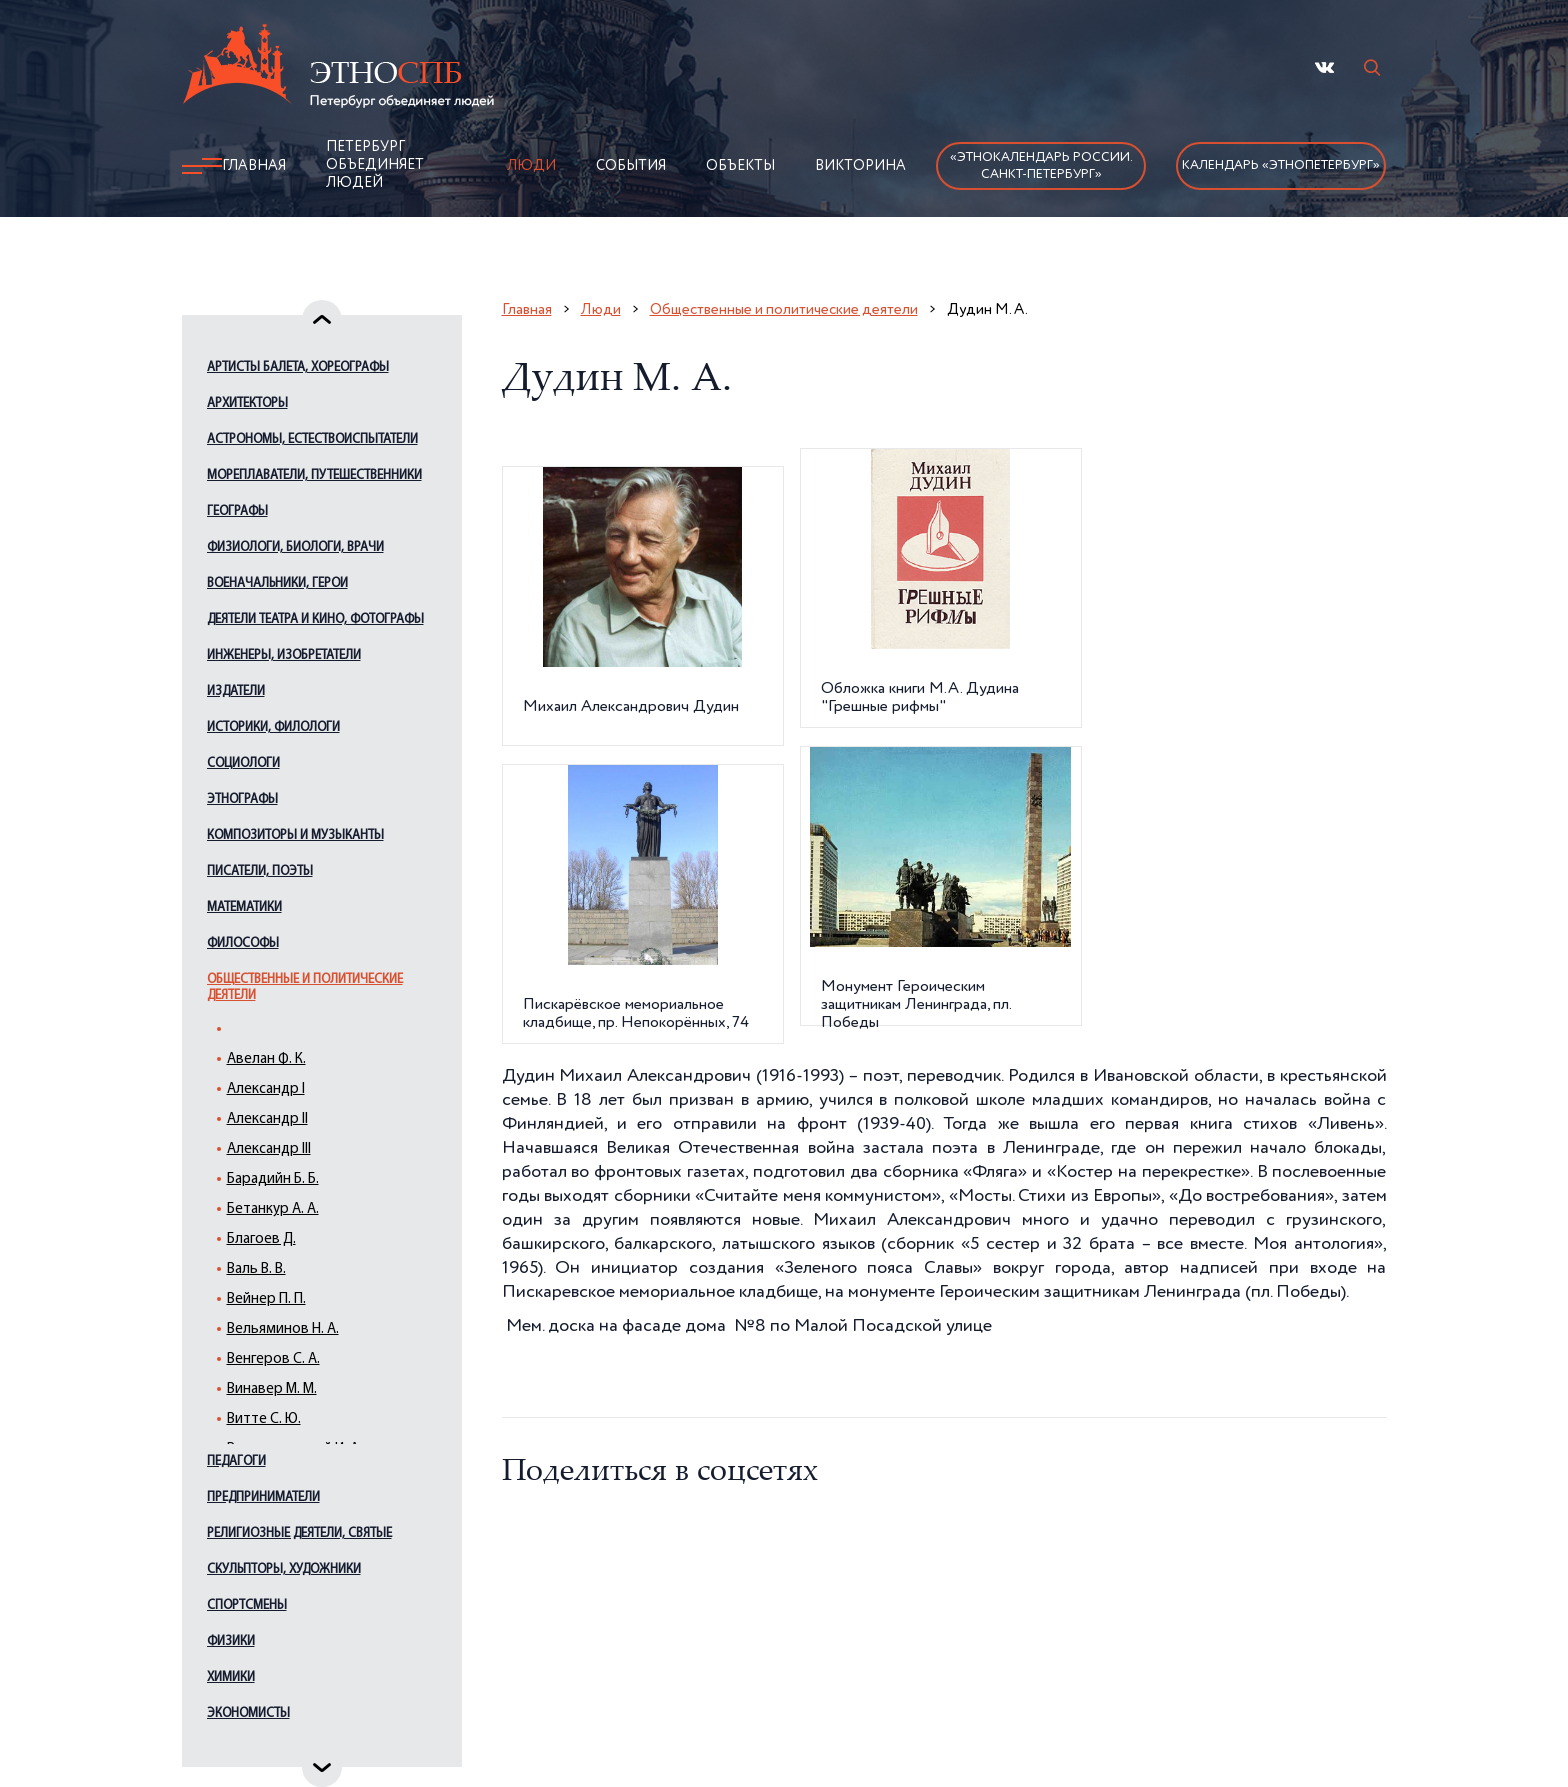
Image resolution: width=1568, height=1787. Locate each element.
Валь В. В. (256, 1269)
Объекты (740, 166)
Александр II (267, 1119)
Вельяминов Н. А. (283, 1329)
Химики (231, 1677)
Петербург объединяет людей (375, 165)
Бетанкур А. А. (273, 1209)
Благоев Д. (261, 1239)
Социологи (243, 763)
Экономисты (248, 1713)
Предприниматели (263, 1497)
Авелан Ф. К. (266, 1059)
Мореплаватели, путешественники (314, 475)
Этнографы (242, 799)
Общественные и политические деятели (305, 987)
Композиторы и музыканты (295, 835)
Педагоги (236, 1461)
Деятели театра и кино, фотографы (315, 619)
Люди (531, 166)
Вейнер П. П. (266, 1299)
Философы (243, 943)
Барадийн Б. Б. (273, 1179)
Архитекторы (247, 403)
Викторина (860, 166)
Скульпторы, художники (284, 1569)
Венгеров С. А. (273, 1359)
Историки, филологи (273, 727)
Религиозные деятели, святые (299, 1533)
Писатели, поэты (260, 871)
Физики (231, 1641)
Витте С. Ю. (264, 1419)
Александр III (269, 1149)
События (631, 166)
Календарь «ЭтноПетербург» (1281, 165)
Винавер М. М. (272, 1389)
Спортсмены (247, 1605)
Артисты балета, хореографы (298, 367)
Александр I (266, 1089)
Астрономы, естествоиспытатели (312, 439)
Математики (244, 907)
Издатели (236, 691)
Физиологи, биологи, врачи (295, 547)
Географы (237, 511)
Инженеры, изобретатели (284, 655)
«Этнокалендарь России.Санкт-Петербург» (1041, 166)
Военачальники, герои (277, 583)
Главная (254, 166)
